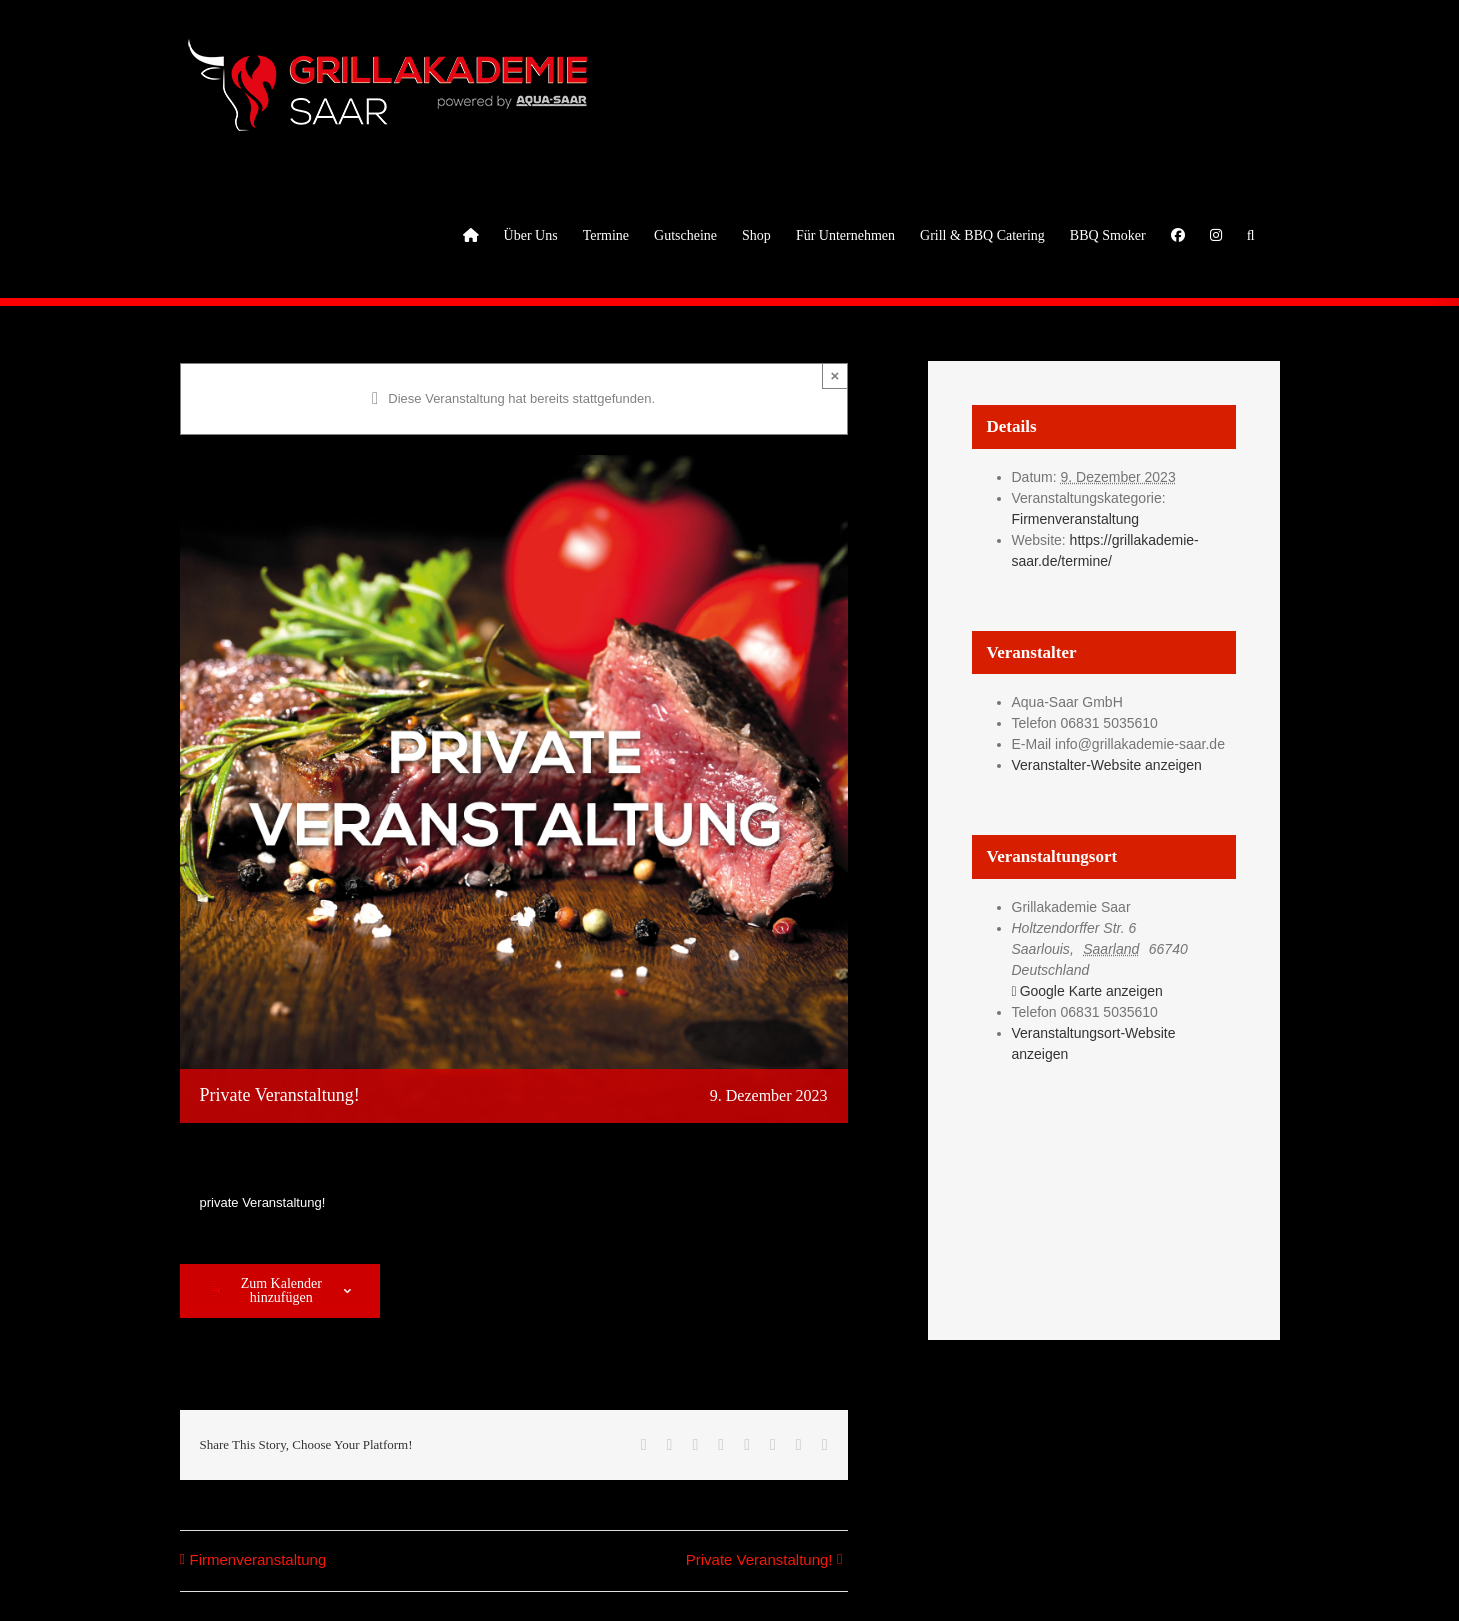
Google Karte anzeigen (1091, 991)
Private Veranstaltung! (759, 1559)
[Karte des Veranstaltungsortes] (1104, 1184)
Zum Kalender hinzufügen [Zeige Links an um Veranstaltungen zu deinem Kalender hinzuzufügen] (281, 1291)
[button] (1251, 234)
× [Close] (835, 375)
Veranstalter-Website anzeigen (1107, 765)
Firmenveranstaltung (258, 1559)
